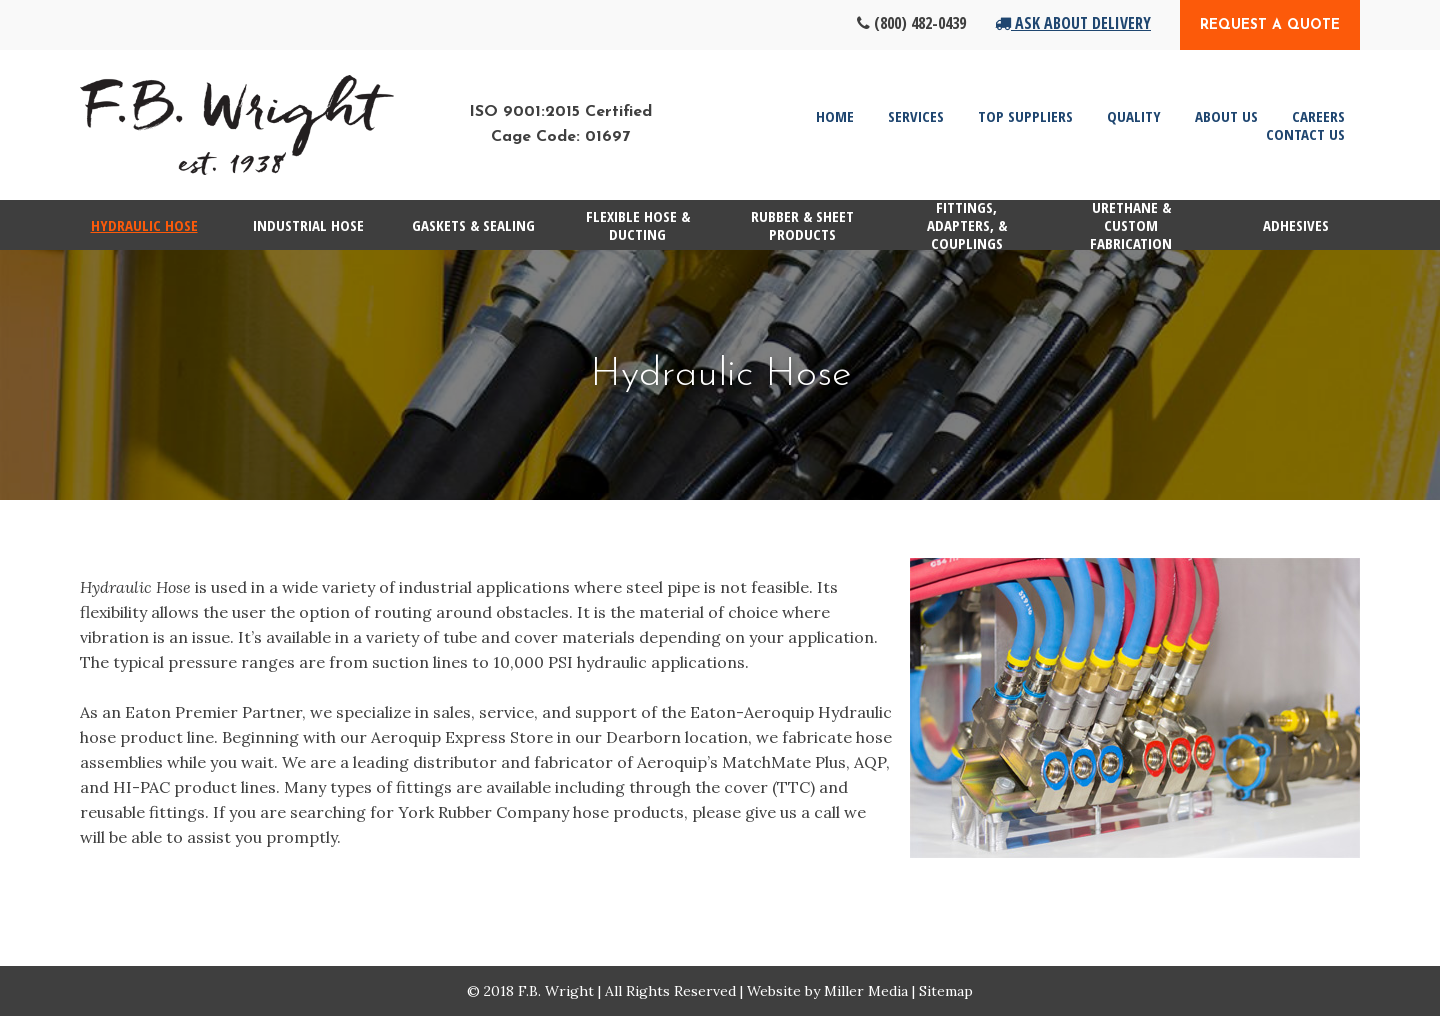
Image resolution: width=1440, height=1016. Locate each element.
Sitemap (946, 991)
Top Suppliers (1025, 116)
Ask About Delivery (1073, 23)
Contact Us (1305, 134)
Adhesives (1296, 225)
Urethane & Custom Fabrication (1131, 225)
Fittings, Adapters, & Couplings (967, 225)
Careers (1318, 116)
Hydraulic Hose (144, 225)
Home (835, 116)
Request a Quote (1270, 25)
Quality (1134, 116)
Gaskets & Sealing (473, 225)
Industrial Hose (308, 225)
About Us (1226, 116)
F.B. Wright (556, 991)
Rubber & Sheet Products (802, 225)
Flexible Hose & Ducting (638, 225)
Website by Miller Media (827, 991)
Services (916, 116)
